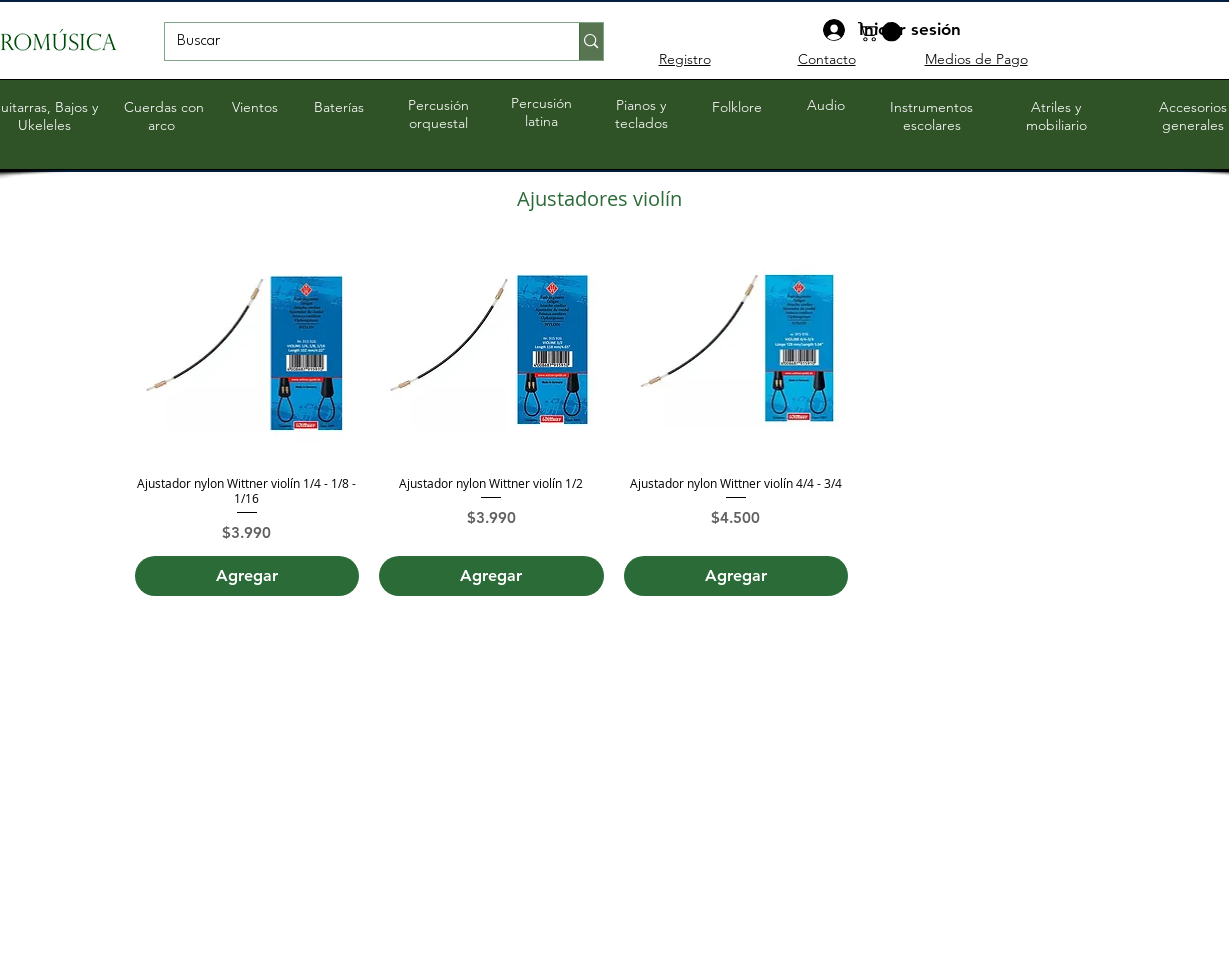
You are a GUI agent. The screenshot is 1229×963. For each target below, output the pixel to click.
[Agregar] (247, 576)
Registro (685, 59)
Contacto (827, 59)
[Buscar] (357, 42)
